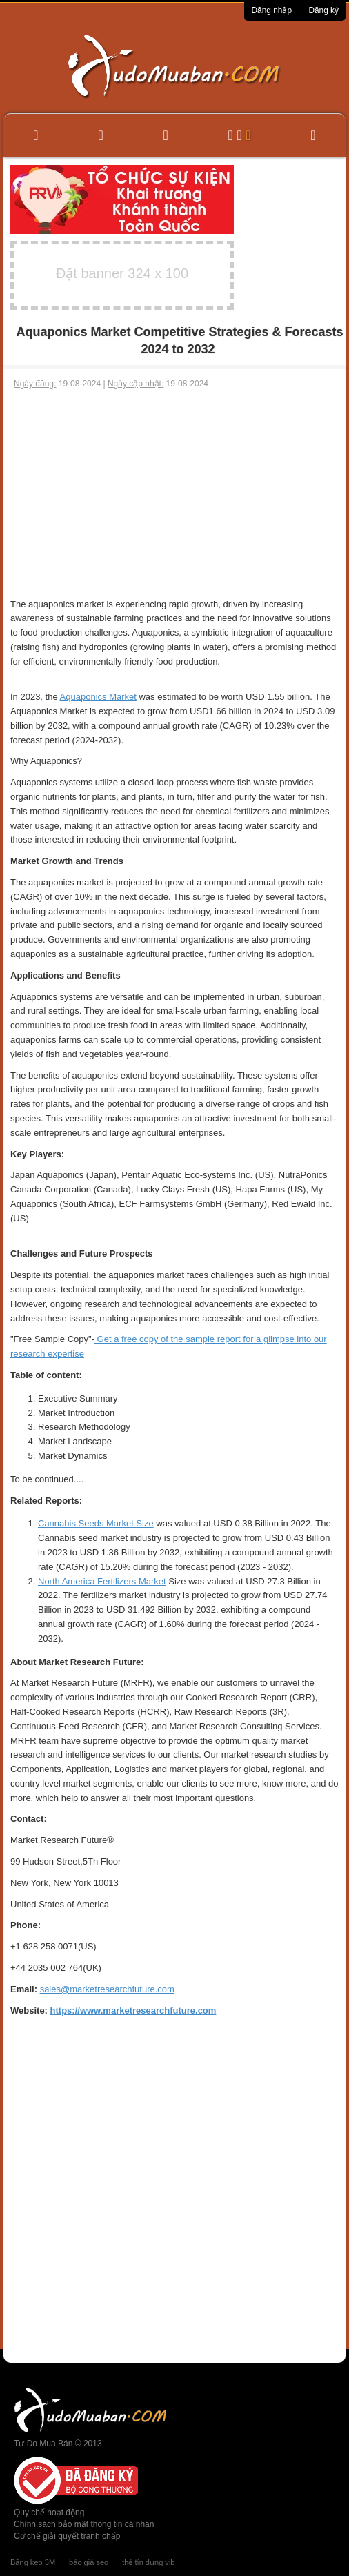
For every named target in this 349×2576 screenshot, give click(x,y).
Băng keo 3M (32, 2562)
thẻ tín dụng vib (148, 2562)
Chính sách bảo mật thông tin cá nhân (84, 2524)
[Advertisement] (174, 494)
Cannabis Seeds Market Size (96, 1523)
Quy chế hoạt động (49, 2512)
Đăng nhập (271, 10)
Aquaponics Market (98, 696)
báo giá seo (88, 2562)
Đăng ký (323, 10)
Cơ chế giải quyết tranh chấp (67, 2536)
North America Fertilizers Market (102, 1581)
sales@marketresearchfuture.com (107, 1989)
